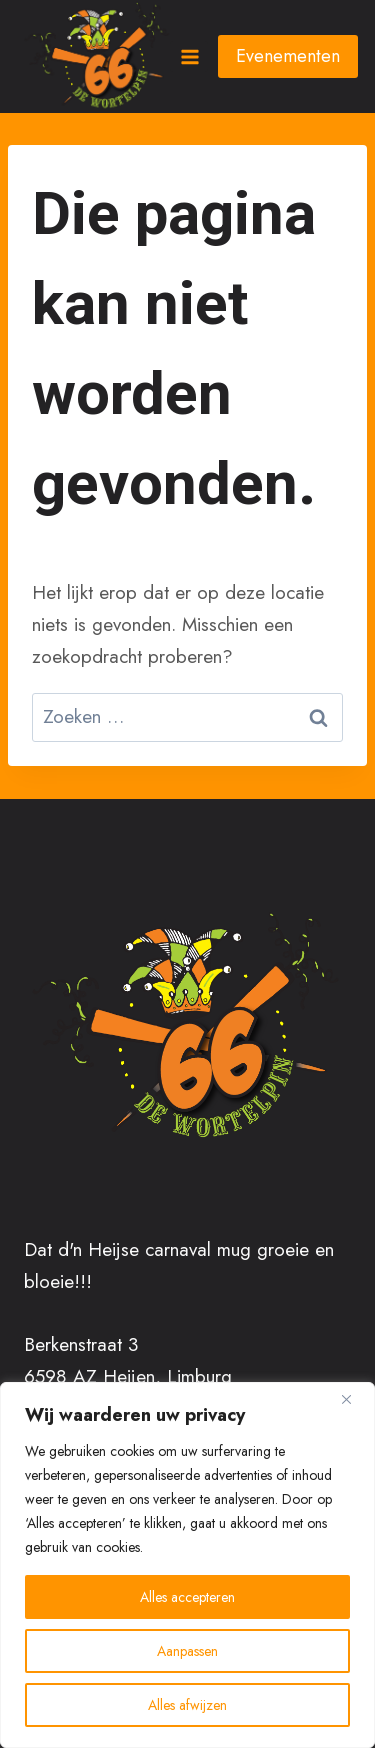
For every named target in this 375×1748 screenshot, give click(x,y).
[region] (187, 1565)
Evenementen (288, 56)
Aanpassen (187, 1651)
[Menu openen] (189, 56)
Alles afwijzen (187, 1705)
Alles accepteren (187, 1597)
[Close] (354, 1399)
